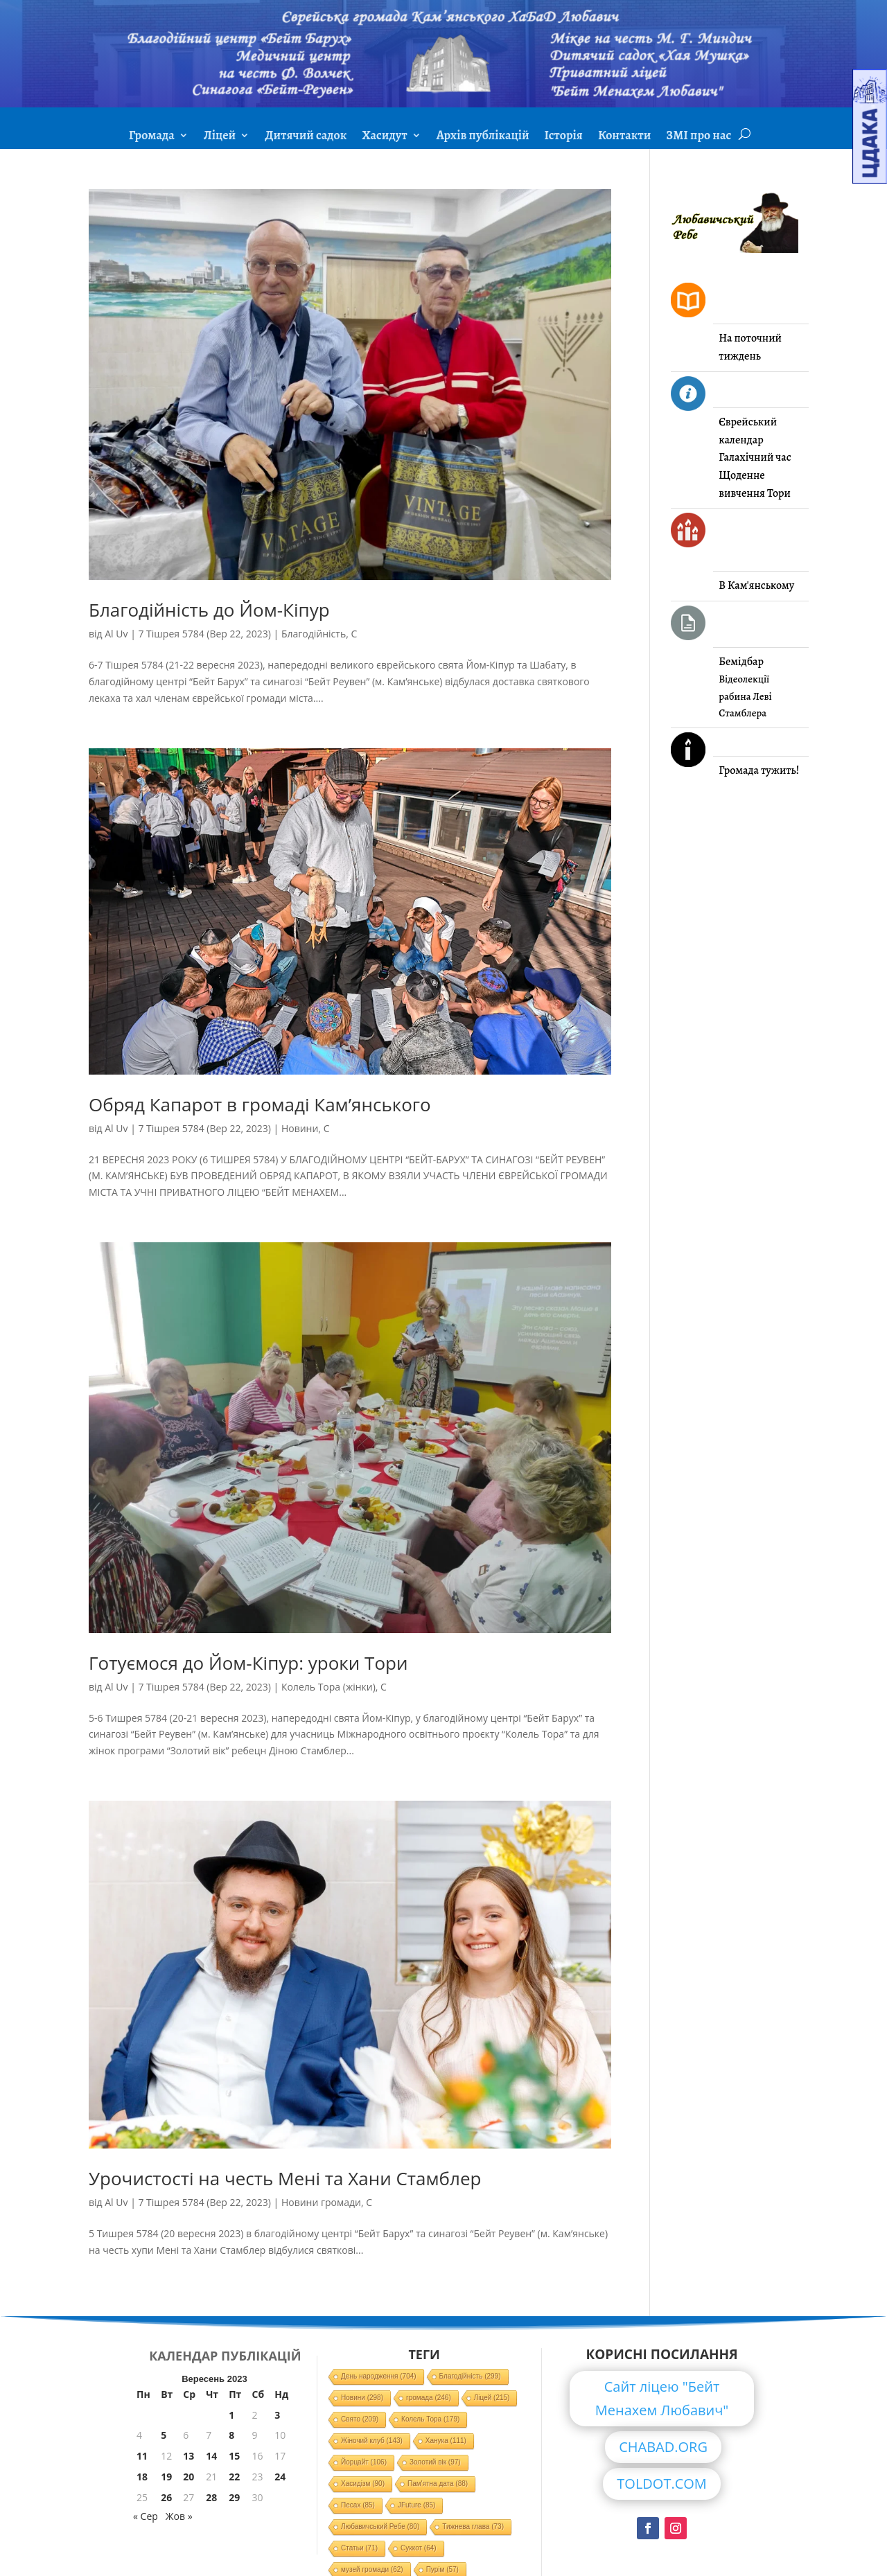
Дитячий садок (305, 136)
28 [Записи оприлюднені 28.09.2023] (211, 2497)
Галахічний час (755, 457)
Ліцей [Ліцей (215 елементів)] (492, 2397)
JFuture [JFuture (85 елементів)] (416, 2505)
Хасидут (384, 136)
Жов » (179, 2516)
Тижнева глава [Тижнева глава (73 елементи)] (473, 2526)
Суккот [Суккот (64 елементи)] (419, 2548)
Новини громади (321, 2202)
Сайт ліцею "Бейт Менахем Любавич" (662, 2398)
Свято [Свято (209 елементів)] (359, 2419)
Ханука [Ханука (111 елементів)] (445, 2440)
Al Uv (116, 633)
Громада (152, 136)
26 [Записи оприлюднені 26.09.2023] (166, 2497)
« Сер (145, 2516)
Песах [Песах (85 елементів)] (358, 2505)
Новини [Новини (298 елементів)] (362, 2397)
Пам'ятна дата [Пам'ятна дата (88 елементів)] (437, 2483)
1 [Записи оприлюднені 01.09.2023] (231, 2414)
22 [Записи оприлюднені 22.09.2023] (234, 2476)
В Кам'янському (756, 585)
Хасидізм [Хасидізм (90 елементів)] (363, 2483)
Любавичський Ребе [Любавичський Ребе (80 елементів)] (380, 2526)
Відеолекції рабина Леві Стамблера (745, 696)
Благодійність (313, 633)
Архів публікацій (483, 136)
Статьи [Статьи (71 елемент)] (359, 2548)
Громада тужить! (759, 770)
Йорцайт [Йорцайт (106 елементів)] (364, 2462)
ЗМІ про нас (698, 136)
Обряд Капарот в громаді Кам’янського (260, 1104)
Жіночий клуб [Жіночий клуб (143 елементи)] (372, 2440)
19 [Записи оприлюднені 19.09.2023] (166, 2476)
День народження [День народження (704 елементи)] (378, 2376)
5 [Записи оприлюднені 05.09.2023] (163, 2435)
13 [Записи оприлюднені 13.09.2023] (188, 2455)
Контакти (624, 136)
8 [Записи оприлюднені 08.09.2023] (231, 2435)
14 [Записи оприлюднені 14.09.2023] (211, 2455)
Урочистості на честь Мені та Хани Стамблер (285, 2178)
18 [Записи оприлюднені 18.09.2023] (142, 2476)
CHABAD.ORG (663, 2446)
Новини (299, 1128)
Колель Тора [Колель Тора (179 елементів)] (430, 2419)
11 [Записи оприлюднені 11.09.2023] (142, 2455)
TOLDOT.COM (662, 2483)
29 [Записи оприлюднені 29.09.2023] (234, 2497)
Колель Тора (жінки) (328, 1686)
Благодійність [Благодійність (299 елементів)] (470, 2376)
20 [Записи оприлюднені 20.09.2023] (188, 2476)
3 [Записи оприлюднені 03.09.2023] (277, 2414)
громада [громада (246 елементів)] (428, 2397)
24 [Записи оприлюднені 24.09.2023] (280, 2476)
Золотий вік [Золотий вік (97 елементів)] (435, 2462)
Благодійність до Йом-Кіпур (209, 609)
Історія (564, 136)
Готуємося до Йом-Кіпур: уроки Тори (248, 1662)
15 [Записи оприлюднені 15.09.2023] (234, 2455)
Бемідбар (741, 661)
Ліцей (220, 136)
